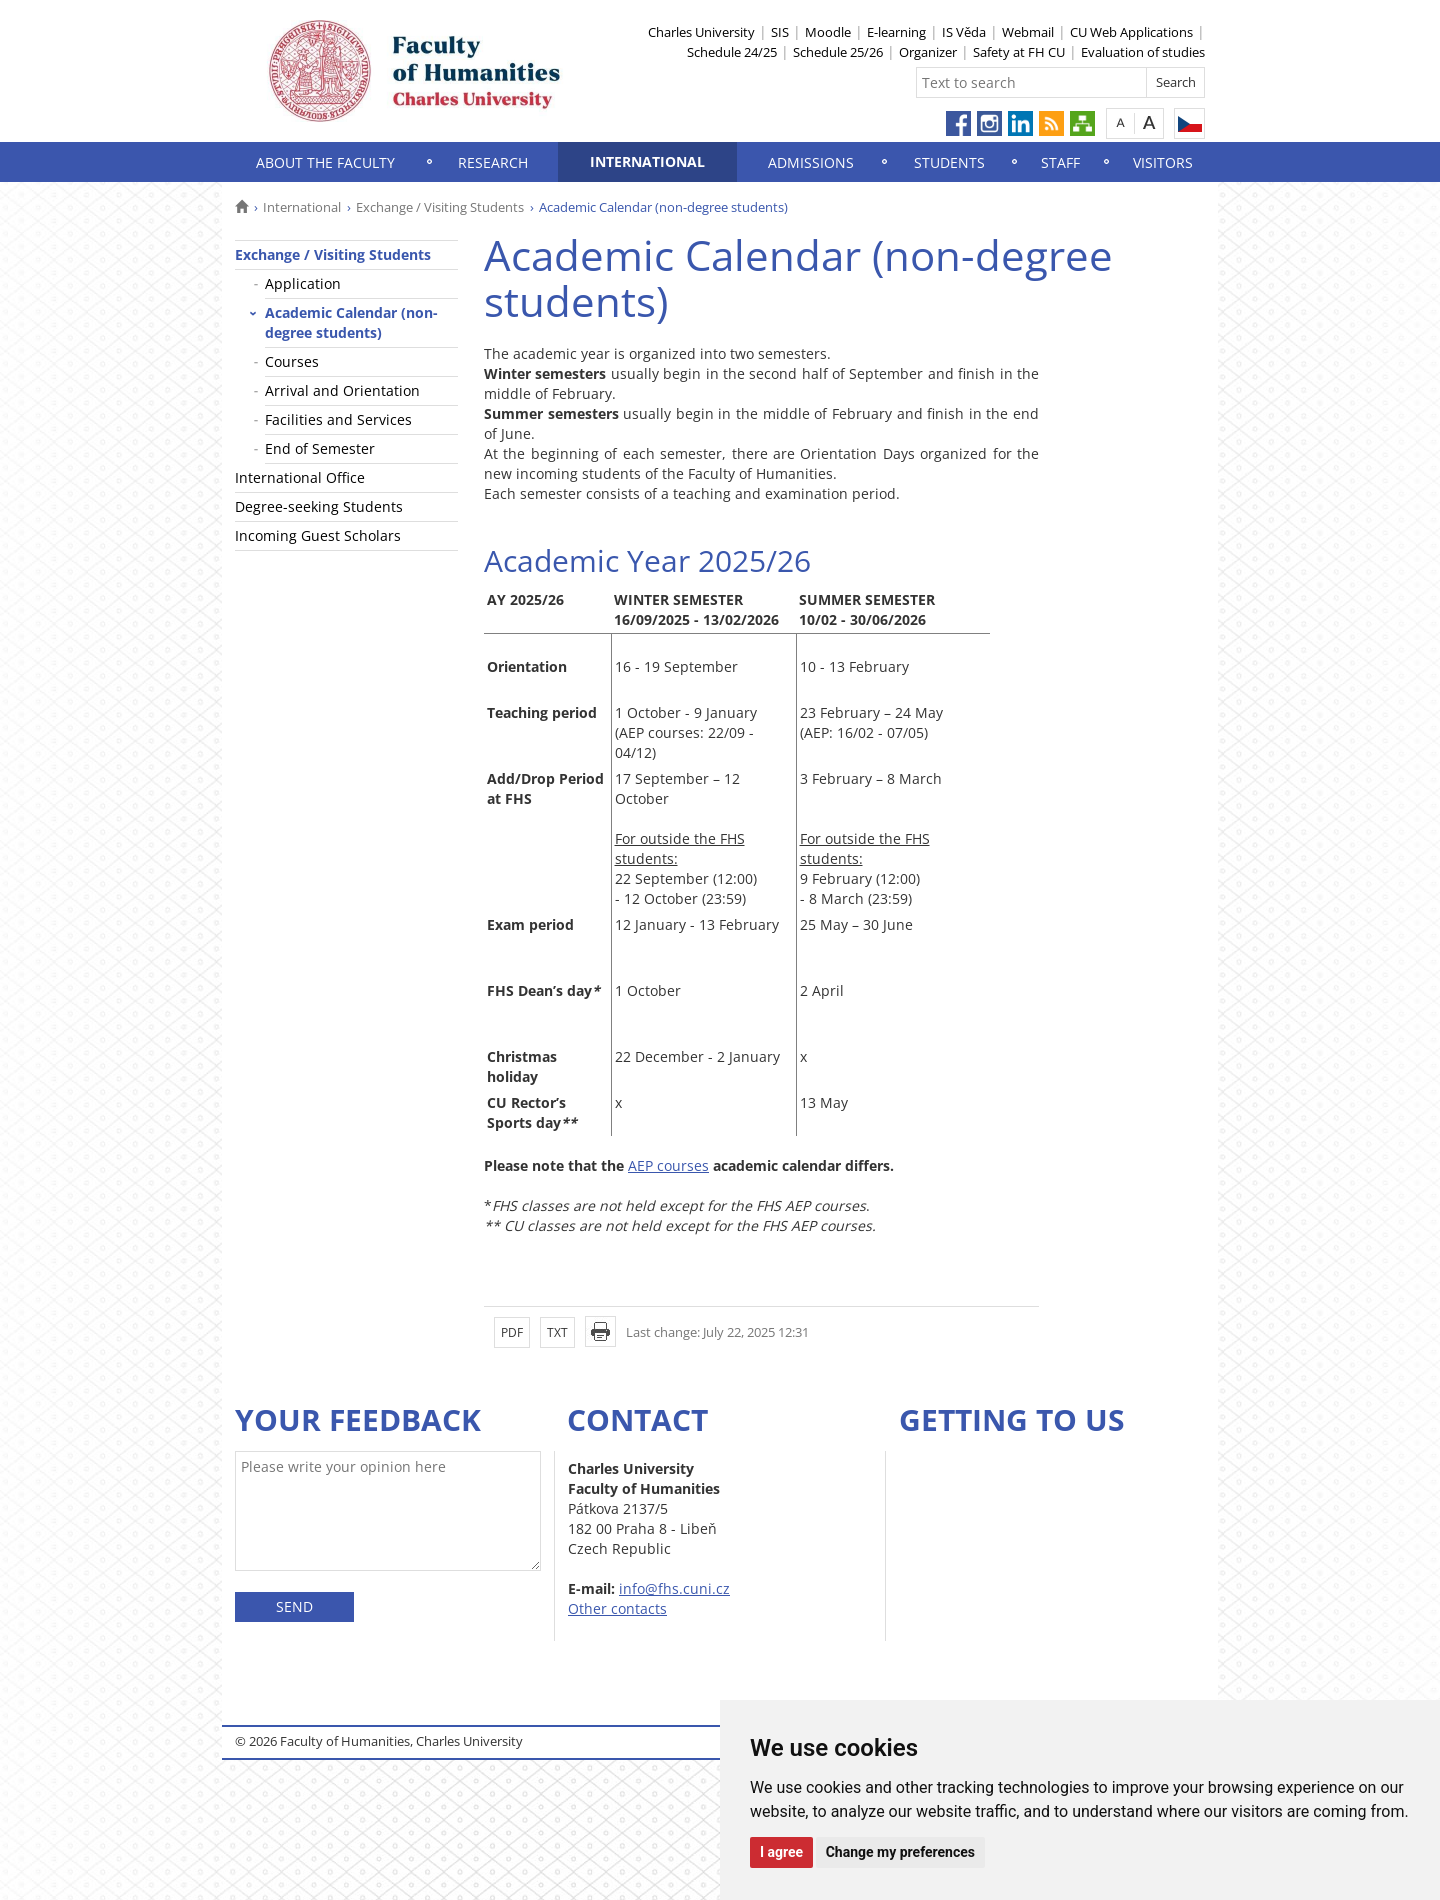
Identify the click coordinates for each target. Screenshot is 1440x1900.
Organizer (928, 52)
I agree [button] (781, 1852)
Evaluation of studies (1143, 52)
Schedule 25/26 (838, 52)
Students (949, 162)
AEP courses (668, 1165)
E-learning (896, 32)
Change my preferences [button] (900, 1852)
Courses (292, 361)
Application (303, 283)
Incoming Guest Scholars (318, 535)
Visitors (1163, 162)
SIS (780, 32)
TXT (557, 1332)
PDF (512, 1332)
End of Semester (320, 448)
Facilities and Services (338, 419)
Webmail (1028, 32)
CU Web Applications (1131, 32)
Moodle (828, 32)
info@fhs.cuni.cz (674, 1588)
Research (493, 162)
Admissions (811, 162)
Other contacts (617, 1608)
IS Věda (964, 32)
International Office (300, 477)
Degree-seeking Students (319, 506)
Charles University (701, 32)
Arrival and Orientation (342, 390)
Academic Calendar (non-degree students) (351, 322)
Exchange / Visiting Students (440, 207)
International (647, 161)
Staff (1060, 162)
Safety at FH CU (1019, 52)
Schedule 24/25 (732, 52)
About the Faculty (325, 162)
